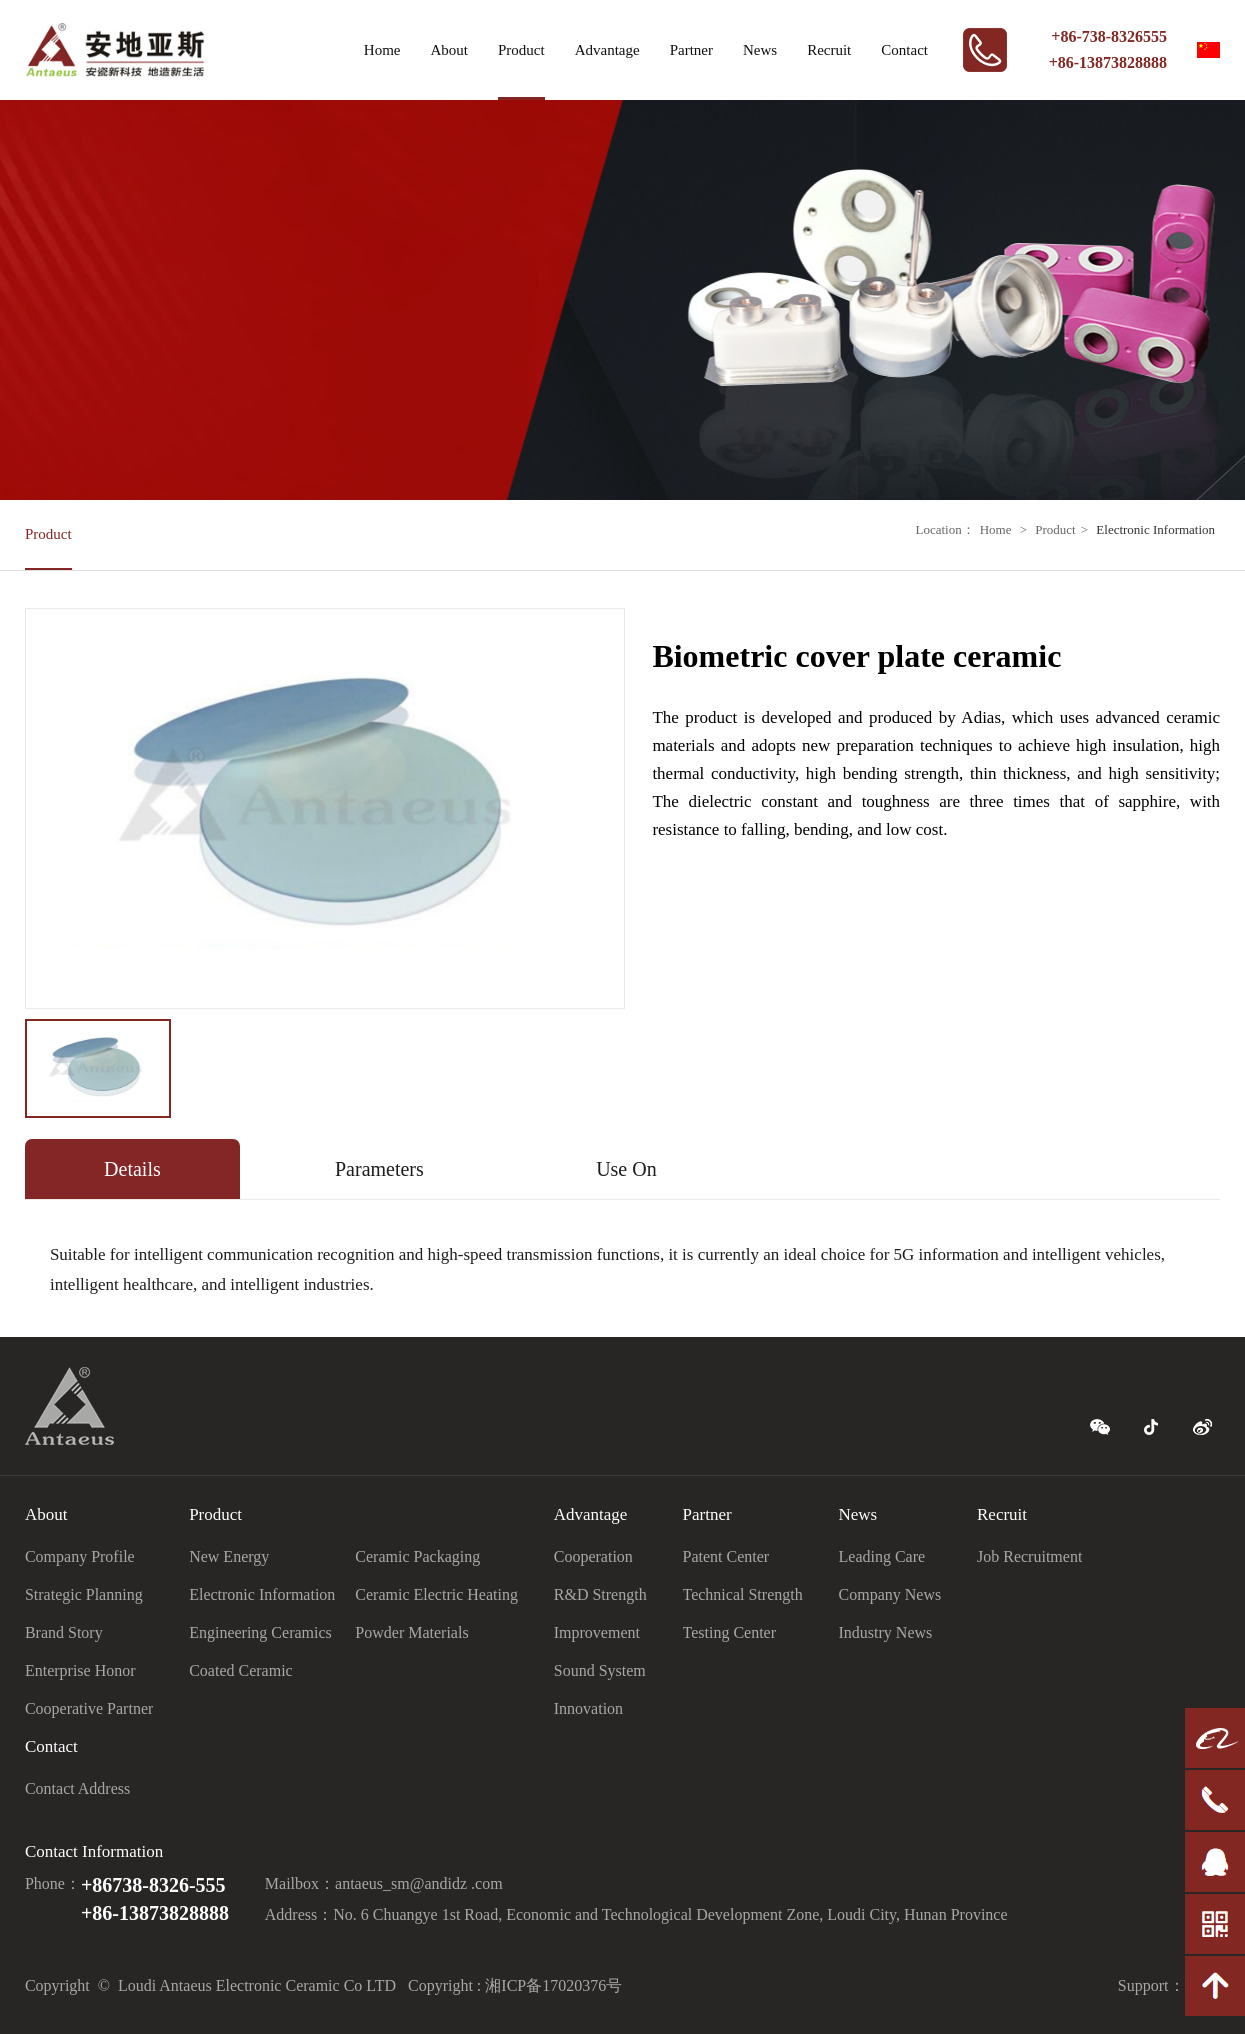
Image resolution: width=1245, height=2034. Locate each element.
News (760, 50)
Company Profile (80, 1556)
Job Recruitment (1029, 1556)
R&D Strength (600, 1594)
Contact (904, 50)
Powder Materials (411, 1632)
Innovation (588, 1708)
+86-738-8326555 (1109, 36)
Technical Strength (743, 1594)
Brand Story (64, 1632)
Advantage (607, 50)
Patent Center (726, 1556)
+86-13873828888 (1108, 62)
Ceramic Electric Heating (436, 1594)
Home (382, 50)
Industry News (886, 1632)
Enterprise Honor (80, 1670)
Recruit (829, 50)
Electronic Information (1155, 529)
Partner (691, 50)
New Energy (229, 1556)
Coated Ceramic (241, 1670)
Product (521, 50)
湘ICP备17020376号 (553, 1985)
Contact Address (77, 1788)
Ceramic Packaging (417, 1556)
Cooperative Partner (89, 1708)
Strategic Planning (84, 1594)
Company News (890, 1594)
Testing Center (730, 1632)
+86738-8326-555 (153, 1885)
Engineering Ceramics (260, 1632)
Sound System (600, 1670)
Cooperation (593, 1556)
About (449, 50)
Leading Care (882, 1556)
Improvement (597, 1632)
